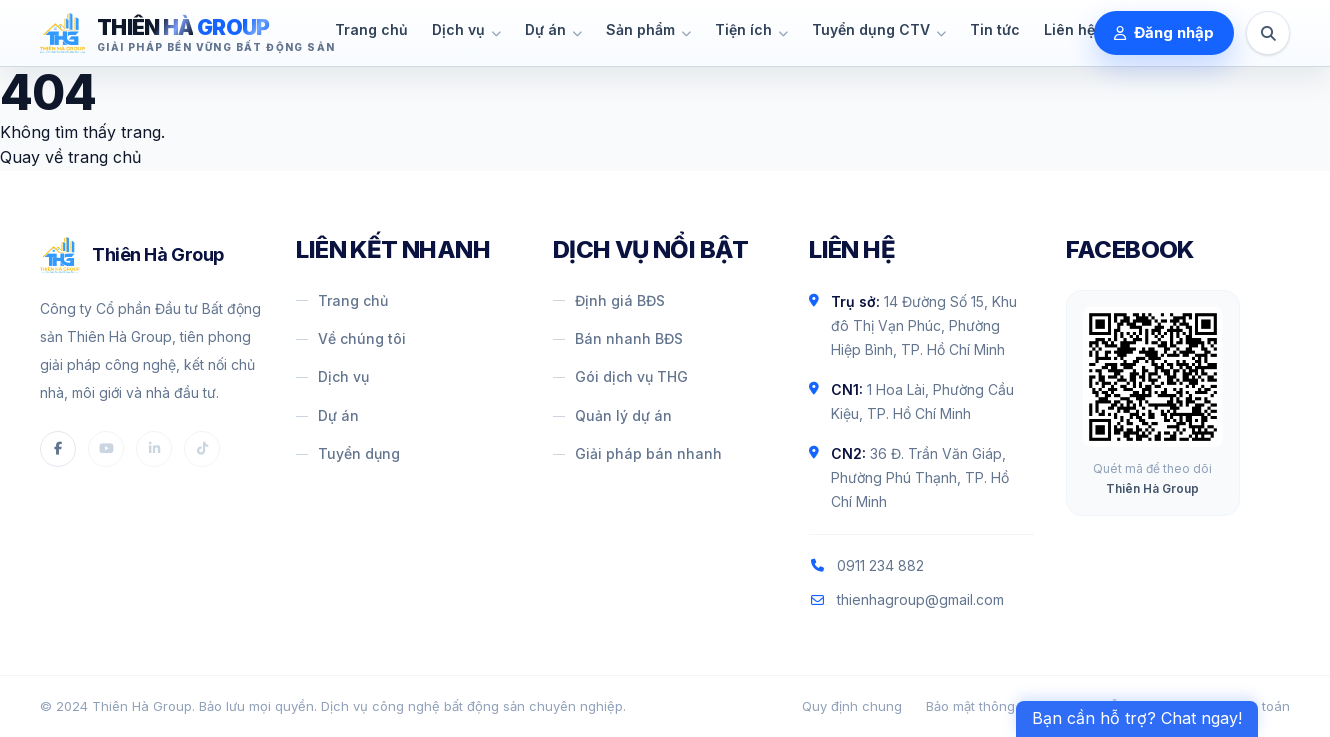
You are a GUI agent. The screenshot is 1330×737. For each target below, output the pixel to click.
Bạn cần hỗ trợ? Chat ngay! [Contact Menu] (1137, 718)
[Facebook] (58, 449)
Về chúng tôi (351, 338)
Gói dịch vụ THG (620, 376)
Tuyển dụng (348, 453)
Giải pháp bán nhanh (637, 453)
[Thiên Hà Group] (188, 33)
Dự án (327, 415)
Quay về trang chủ (70, 157)
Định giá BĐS (609, 300)
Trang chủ (342, 300)
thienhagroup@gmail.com (906, 599)
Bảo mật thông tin (980, 706)
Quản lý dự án (612, 415)
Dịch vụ (332, 376)
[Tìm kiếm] (1268, 33)
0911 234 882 (866, 565)
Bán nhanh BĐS (618, 338)
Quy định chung (852, 706)
